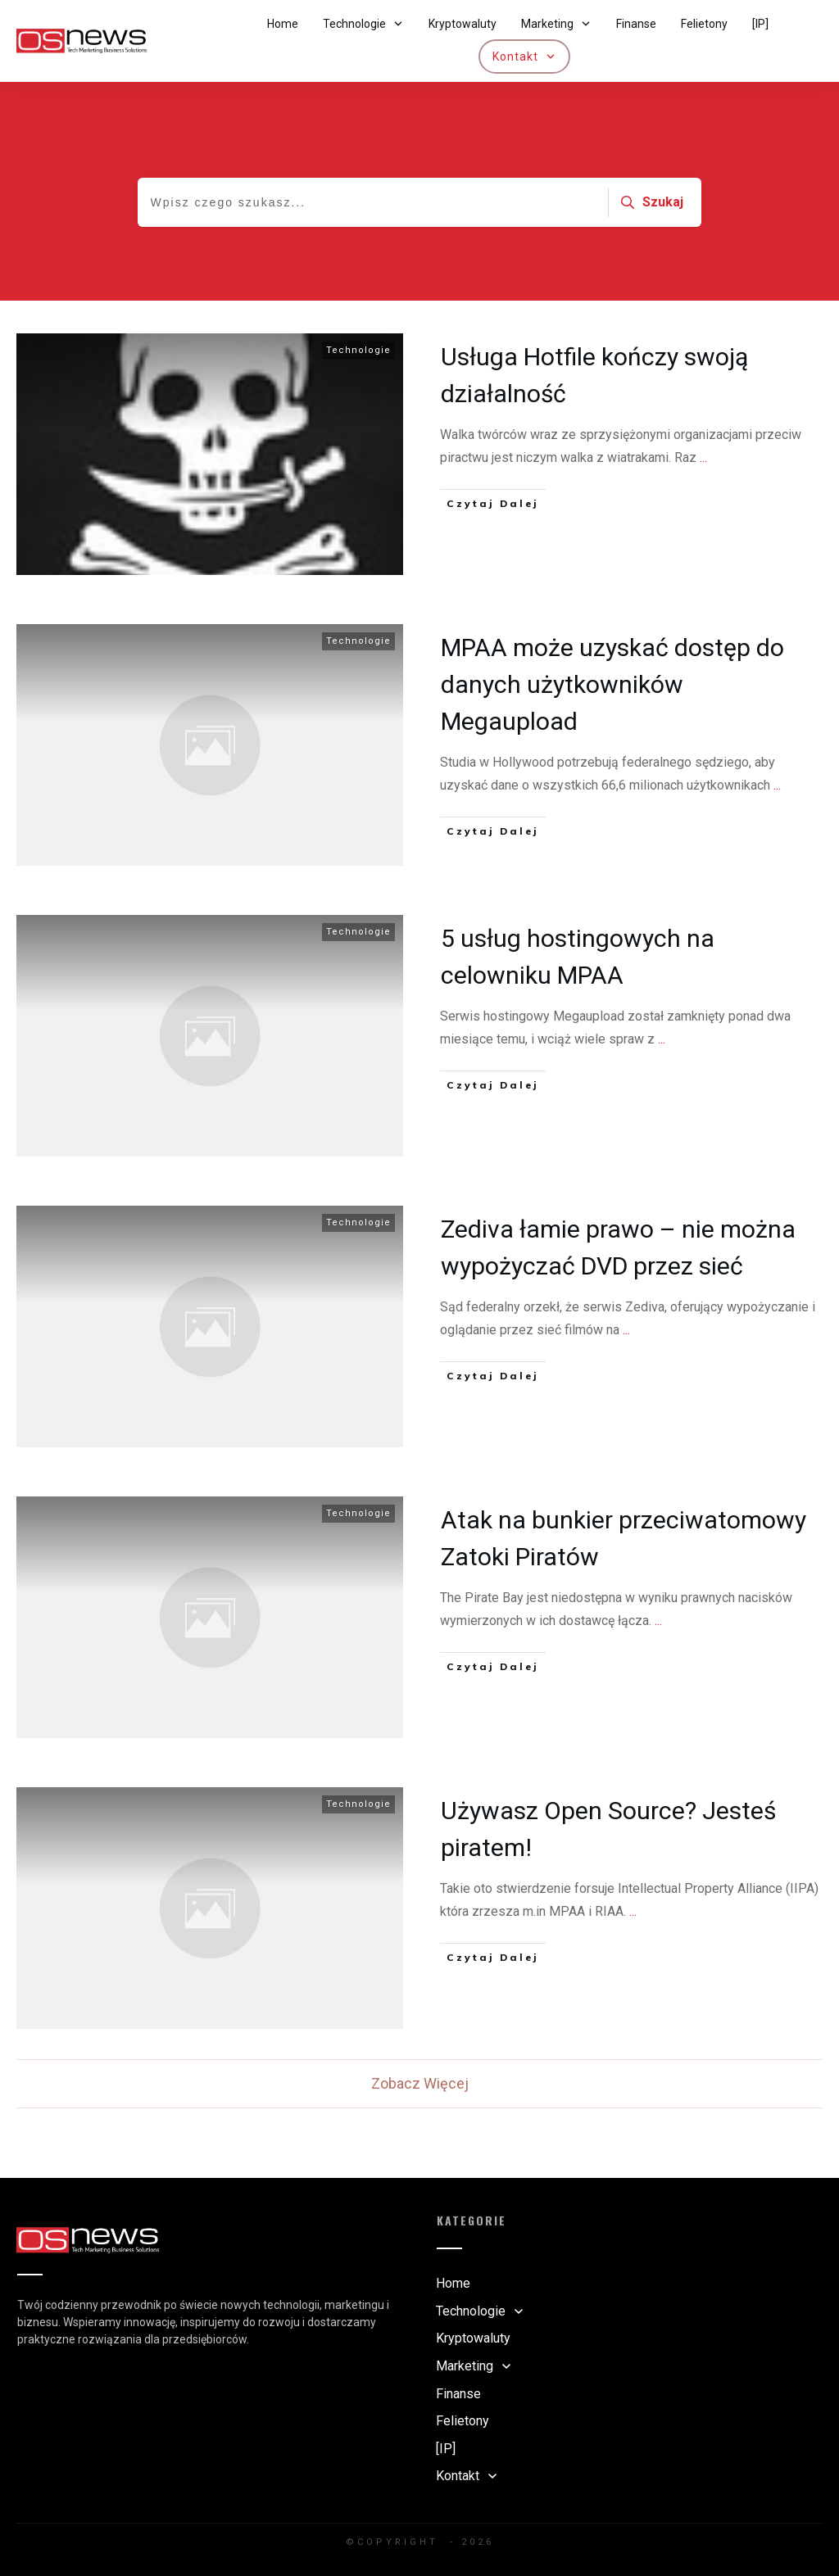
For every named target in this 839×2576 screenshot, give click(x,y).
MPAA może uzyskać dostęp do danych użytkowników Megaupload (612, 691)
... (703, 464)
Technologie (358, 356)
